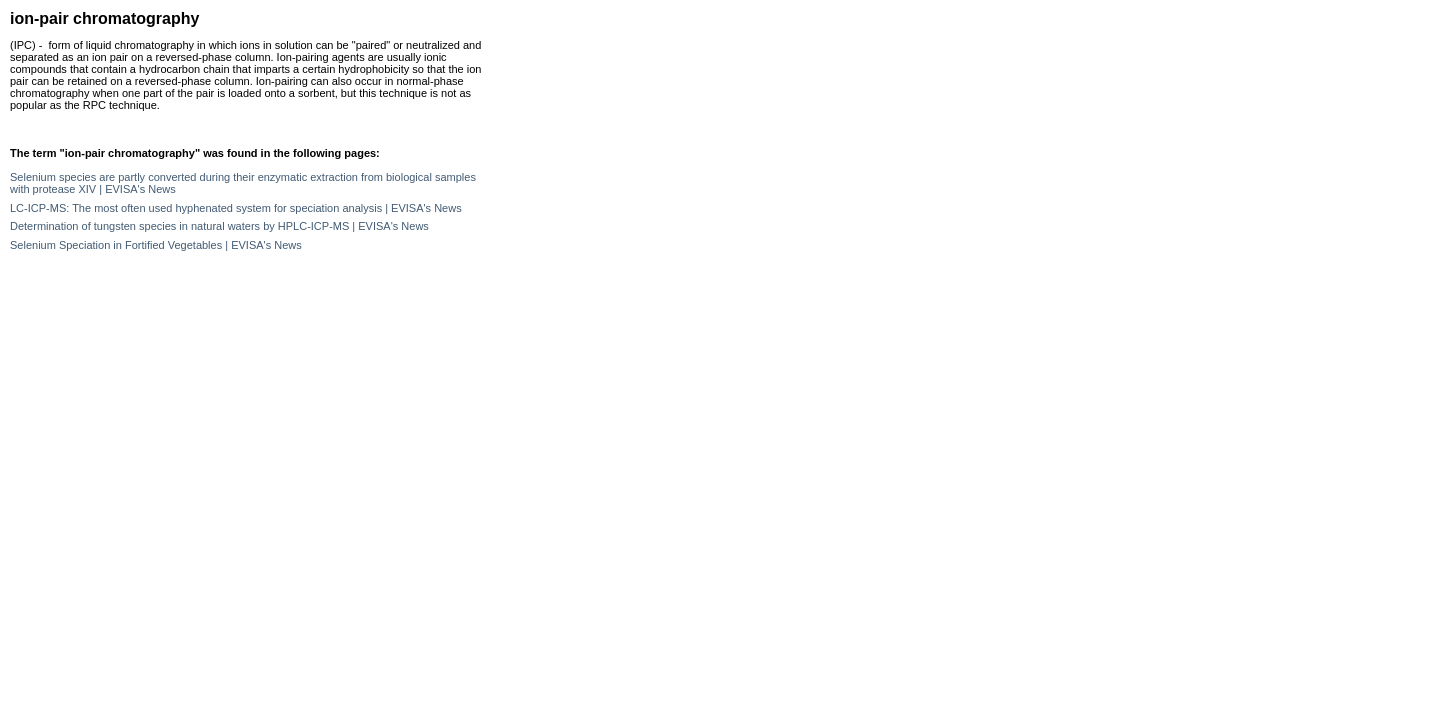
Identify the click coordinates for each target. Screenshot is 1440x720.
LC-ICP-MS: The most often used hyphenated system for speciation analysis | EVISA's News (236, 208)
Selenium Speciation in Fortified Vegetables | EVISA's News (156, 245)
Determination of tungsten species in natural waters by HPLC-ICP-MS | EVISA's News (219, 226)
